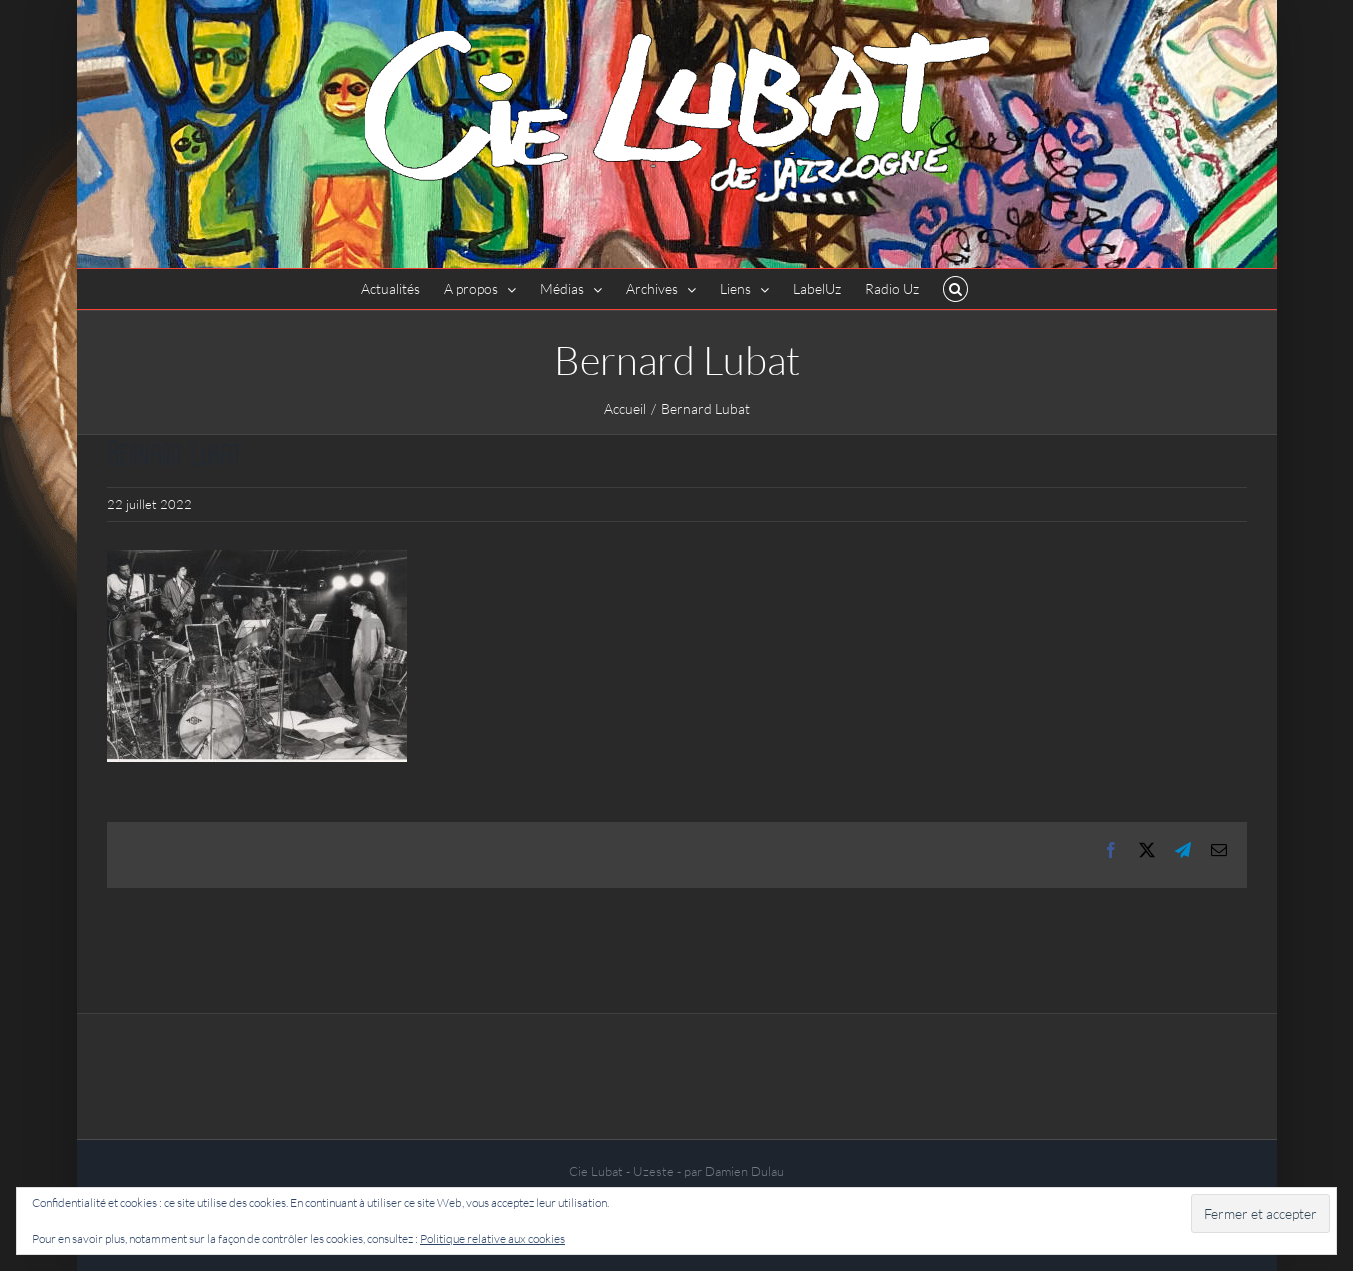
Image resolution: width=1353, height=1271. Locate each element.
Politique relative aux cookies (492, 1238)
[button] (955, 289)
